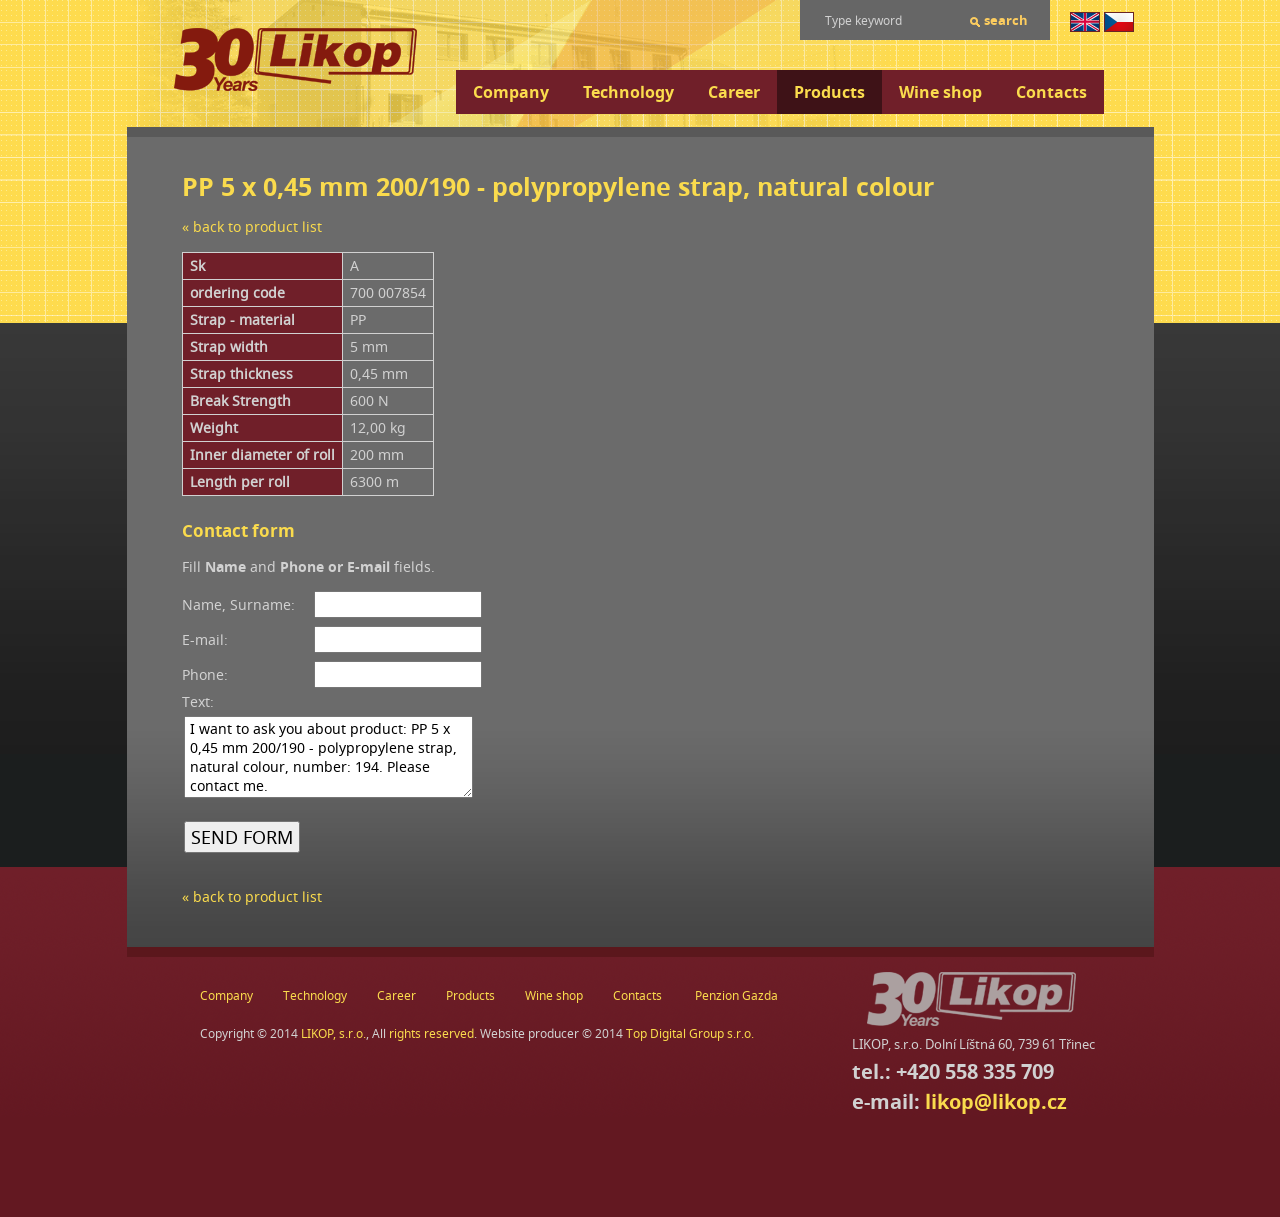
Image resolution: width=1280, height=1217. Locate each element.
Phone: (205, 674)
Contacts (1051, 92)
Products (829, 92)
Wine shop (940, 92)
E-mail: (205, 639)
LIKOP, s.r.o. (333, 1033)
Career (734, 92)
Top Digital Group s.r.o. (690, 1033)
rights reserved (431, 1033)
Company (511, 92)
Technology (628, 92)
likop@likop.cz (996, 1101)
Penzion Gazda (736, 995)
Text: (198, 701)
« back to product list (252, 226)
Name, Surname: (238, 604)
